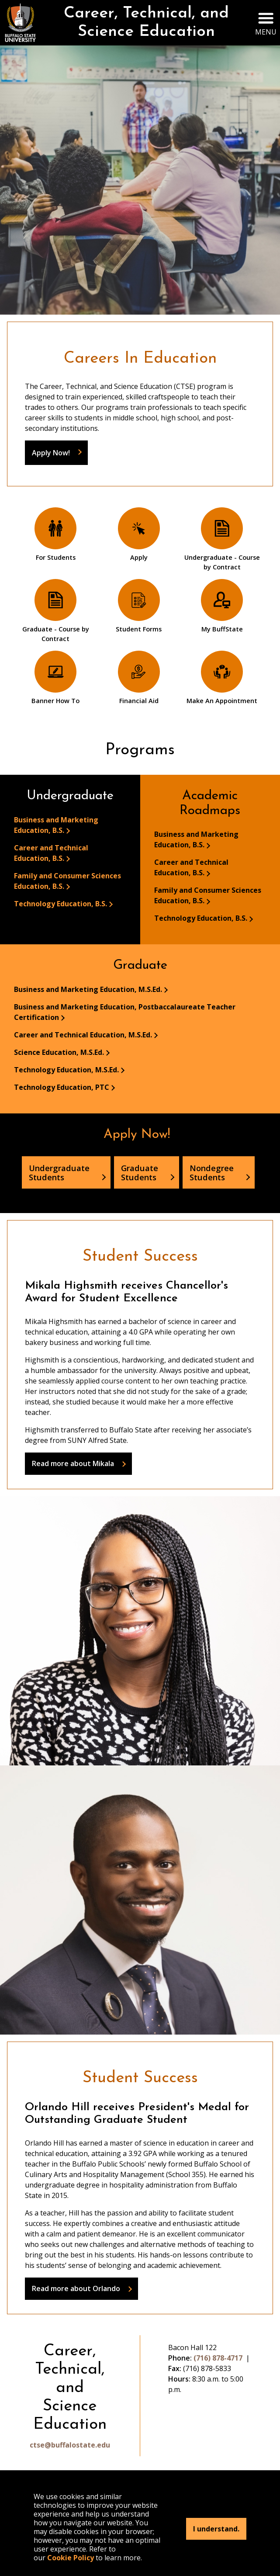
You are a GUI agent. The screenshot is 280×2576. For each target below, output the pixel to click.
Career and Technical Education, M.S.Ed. (83, 1035)
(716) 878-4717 (218, 2358)
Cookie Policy (70, 2557)
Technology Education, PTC (61, 1087)
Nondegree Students (212, 1172)
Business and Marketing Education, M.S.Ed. (88, 989)
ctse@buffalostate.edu (70, 2445)
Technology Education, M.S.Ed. (66, 1070)
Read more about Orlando (76, 2288)
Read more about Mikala (73, 1463)
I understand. (216, 2529)
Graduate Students (139, 1172)
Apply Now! (51, 453)
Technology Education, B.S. (60, 903)
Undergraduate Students (59, 1172)
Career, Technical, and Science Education (146, 23)
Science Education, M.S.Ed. (59, 1052)
